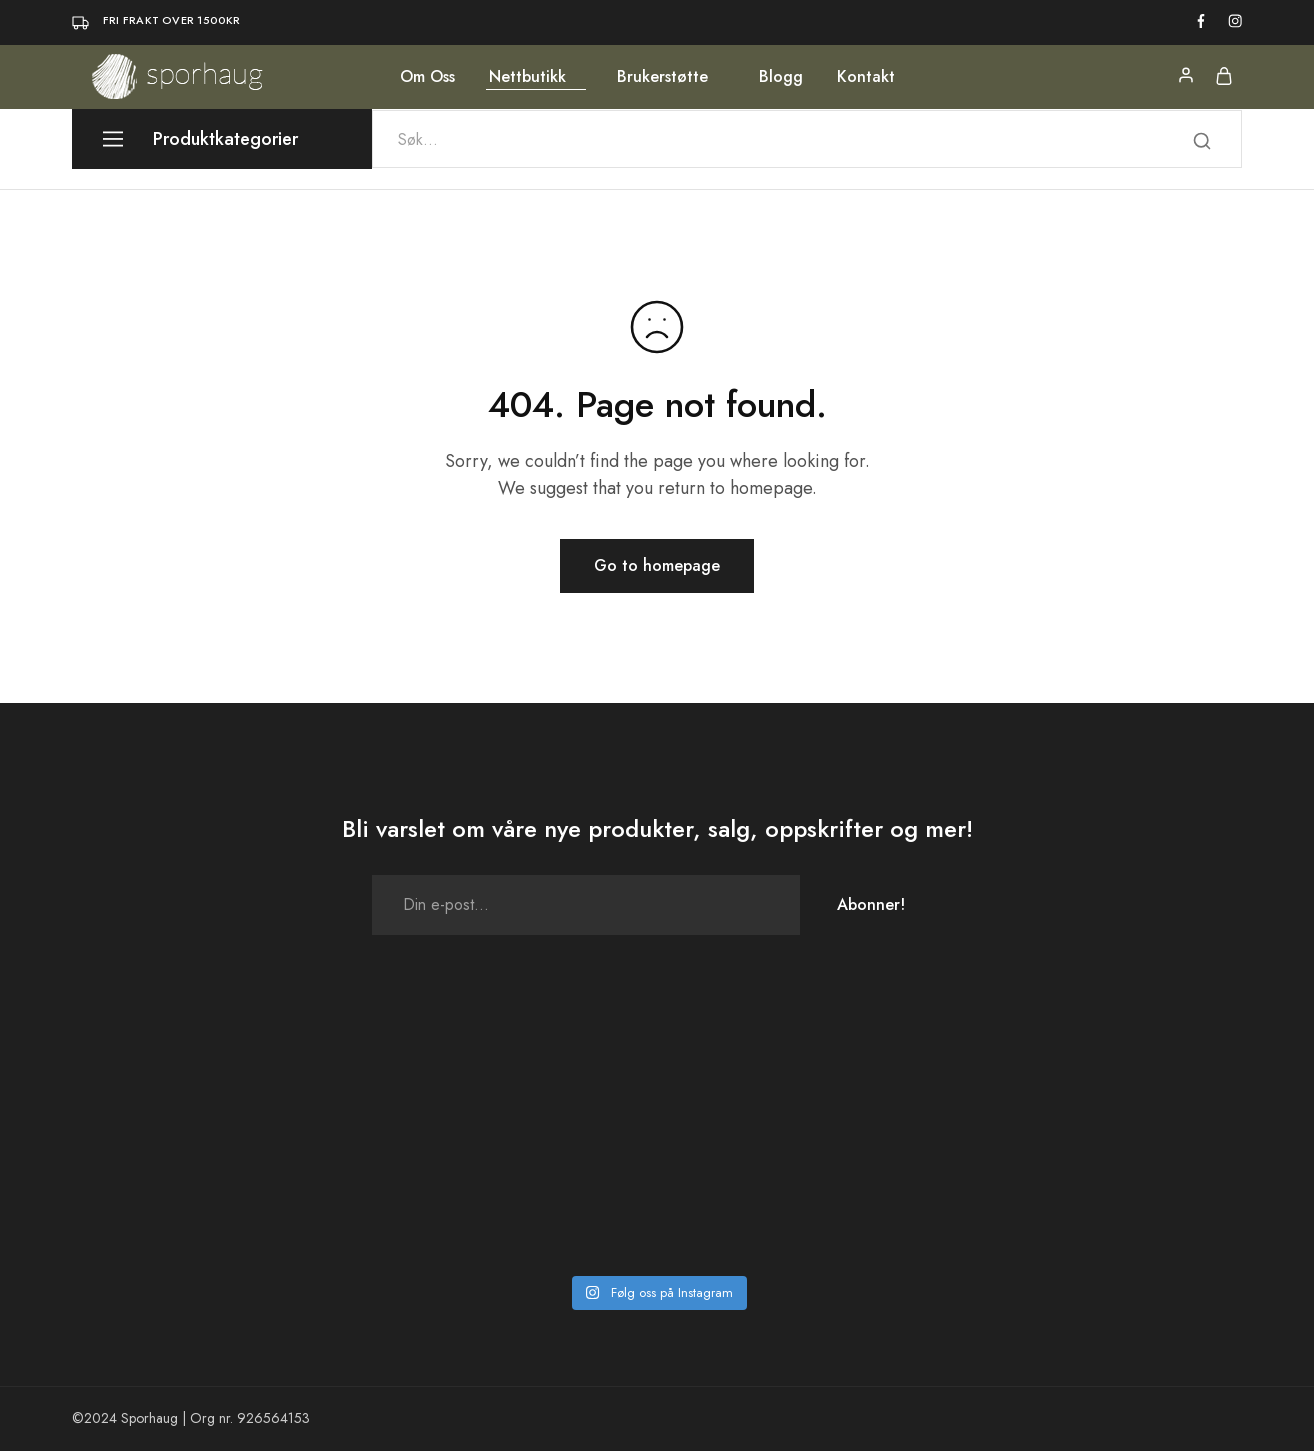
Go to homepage (657, 565)
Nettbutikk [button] (527, 77)
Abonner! (871, 904)
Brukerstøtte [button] (662, 77)
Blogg (781, 77)
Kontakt (866, 77)
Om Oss (427, 77)
